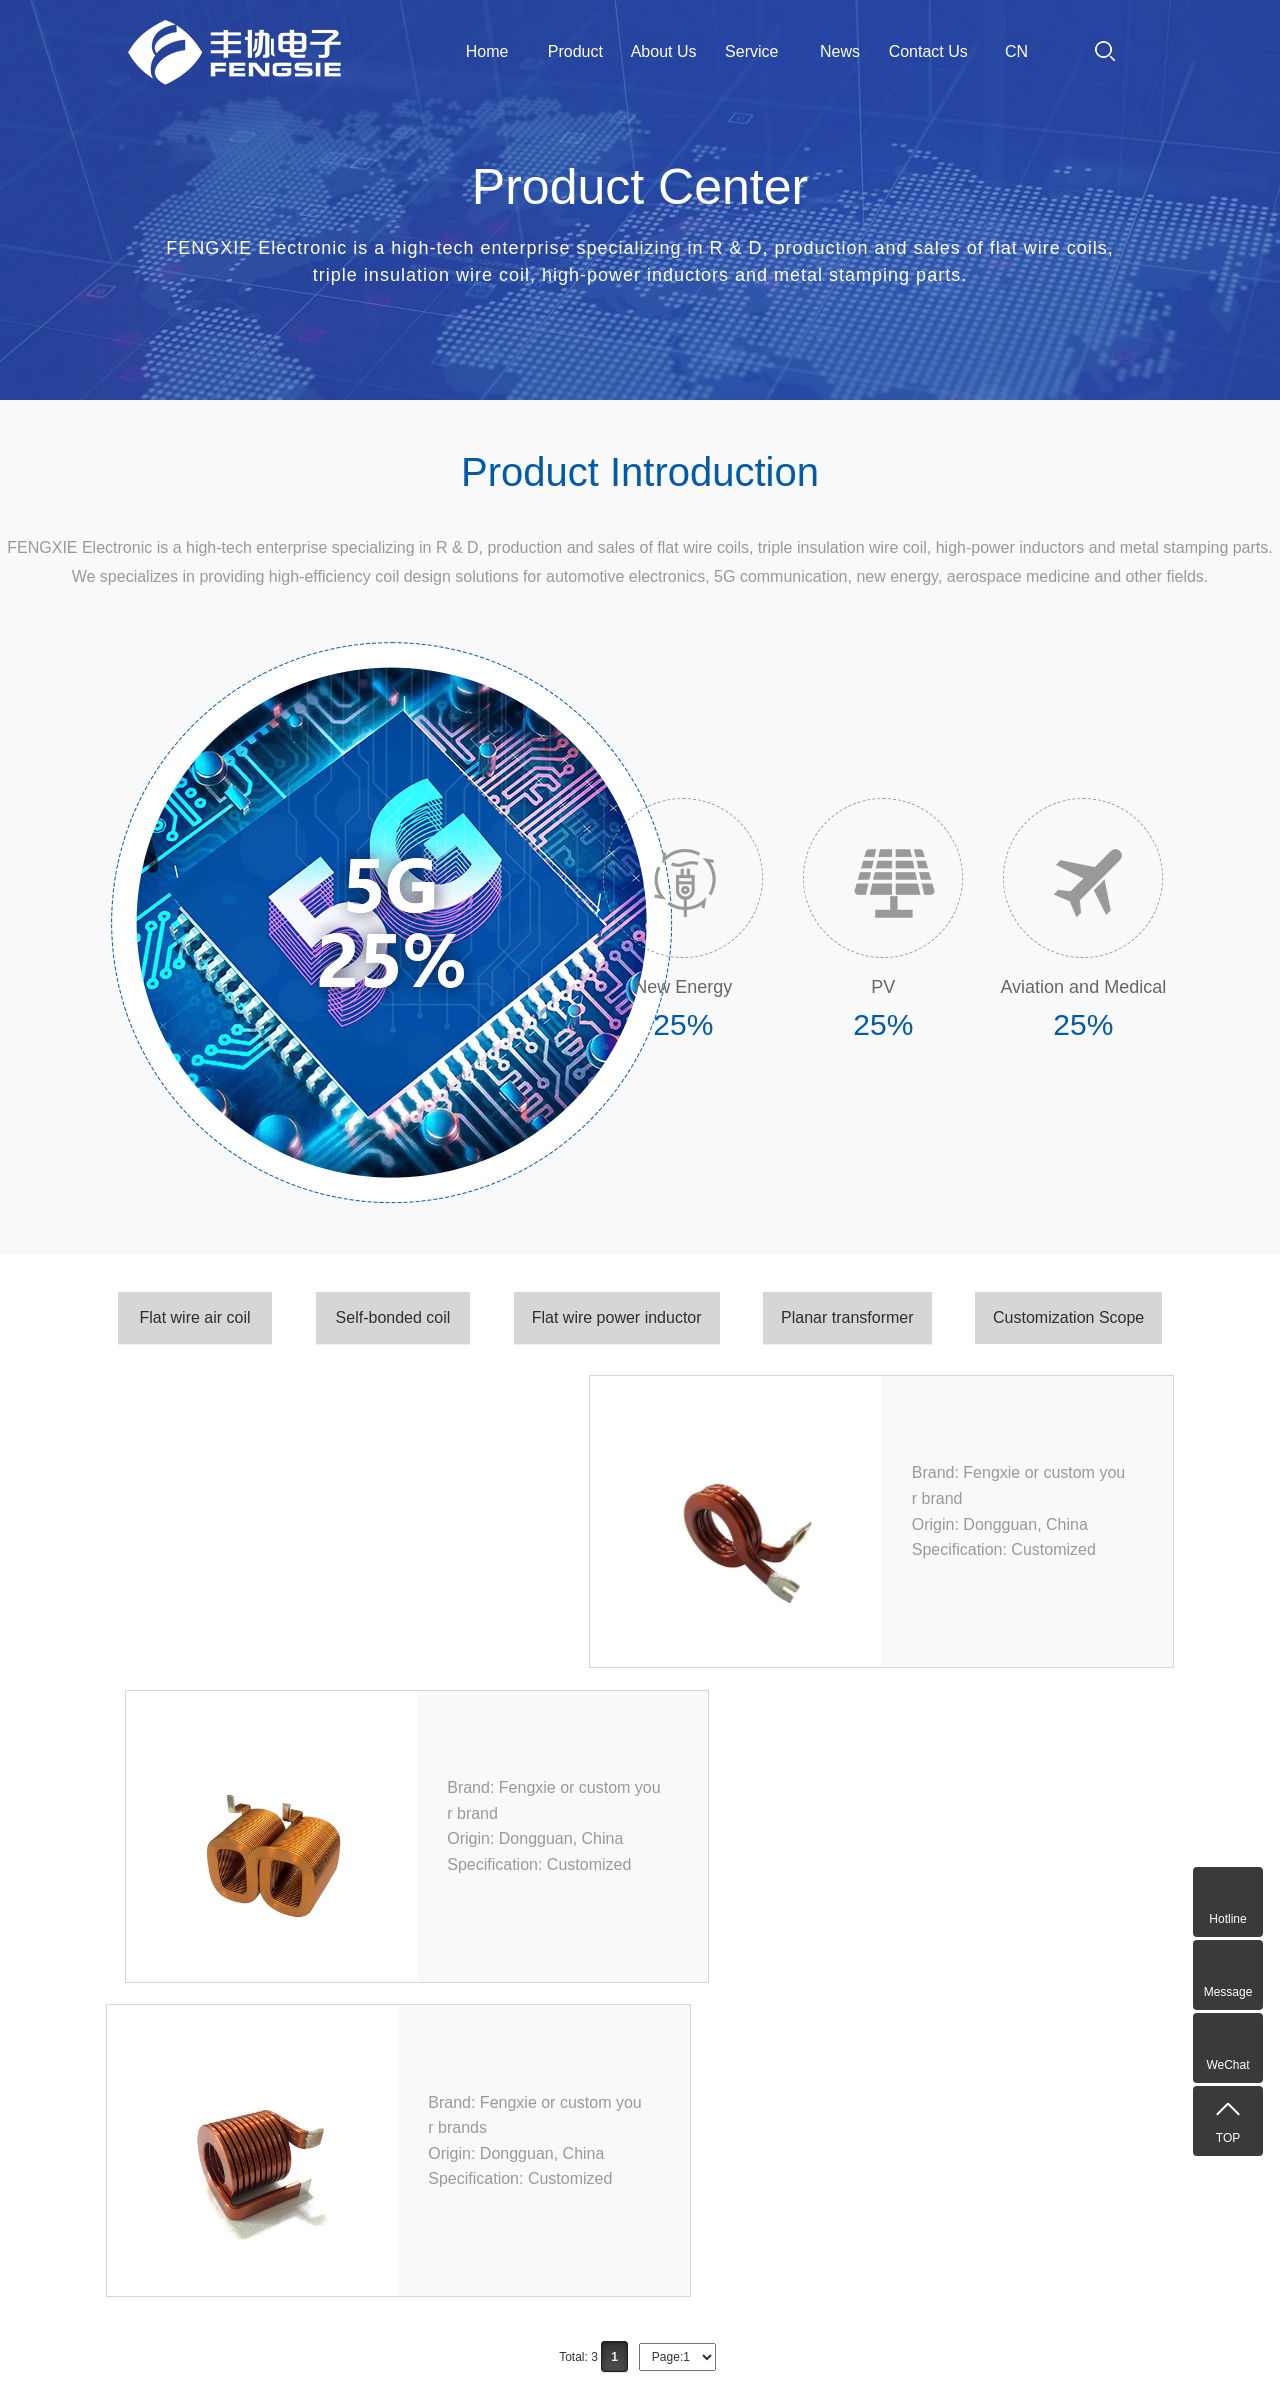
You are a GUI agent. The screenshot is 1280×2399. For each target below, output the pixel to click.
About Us (664, 51)
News (840, 51)
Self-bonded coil (393, 1317)
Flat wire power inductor (617, 1317)
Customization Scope (1068, 1317)
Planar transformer (847, 1317)
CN (1016, 51)
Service (751, 51)
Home (487, 51)
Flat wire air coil (194, 1317)
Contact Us (928, 51)
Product (575, 51)
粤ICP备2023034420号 (866, 2358)
